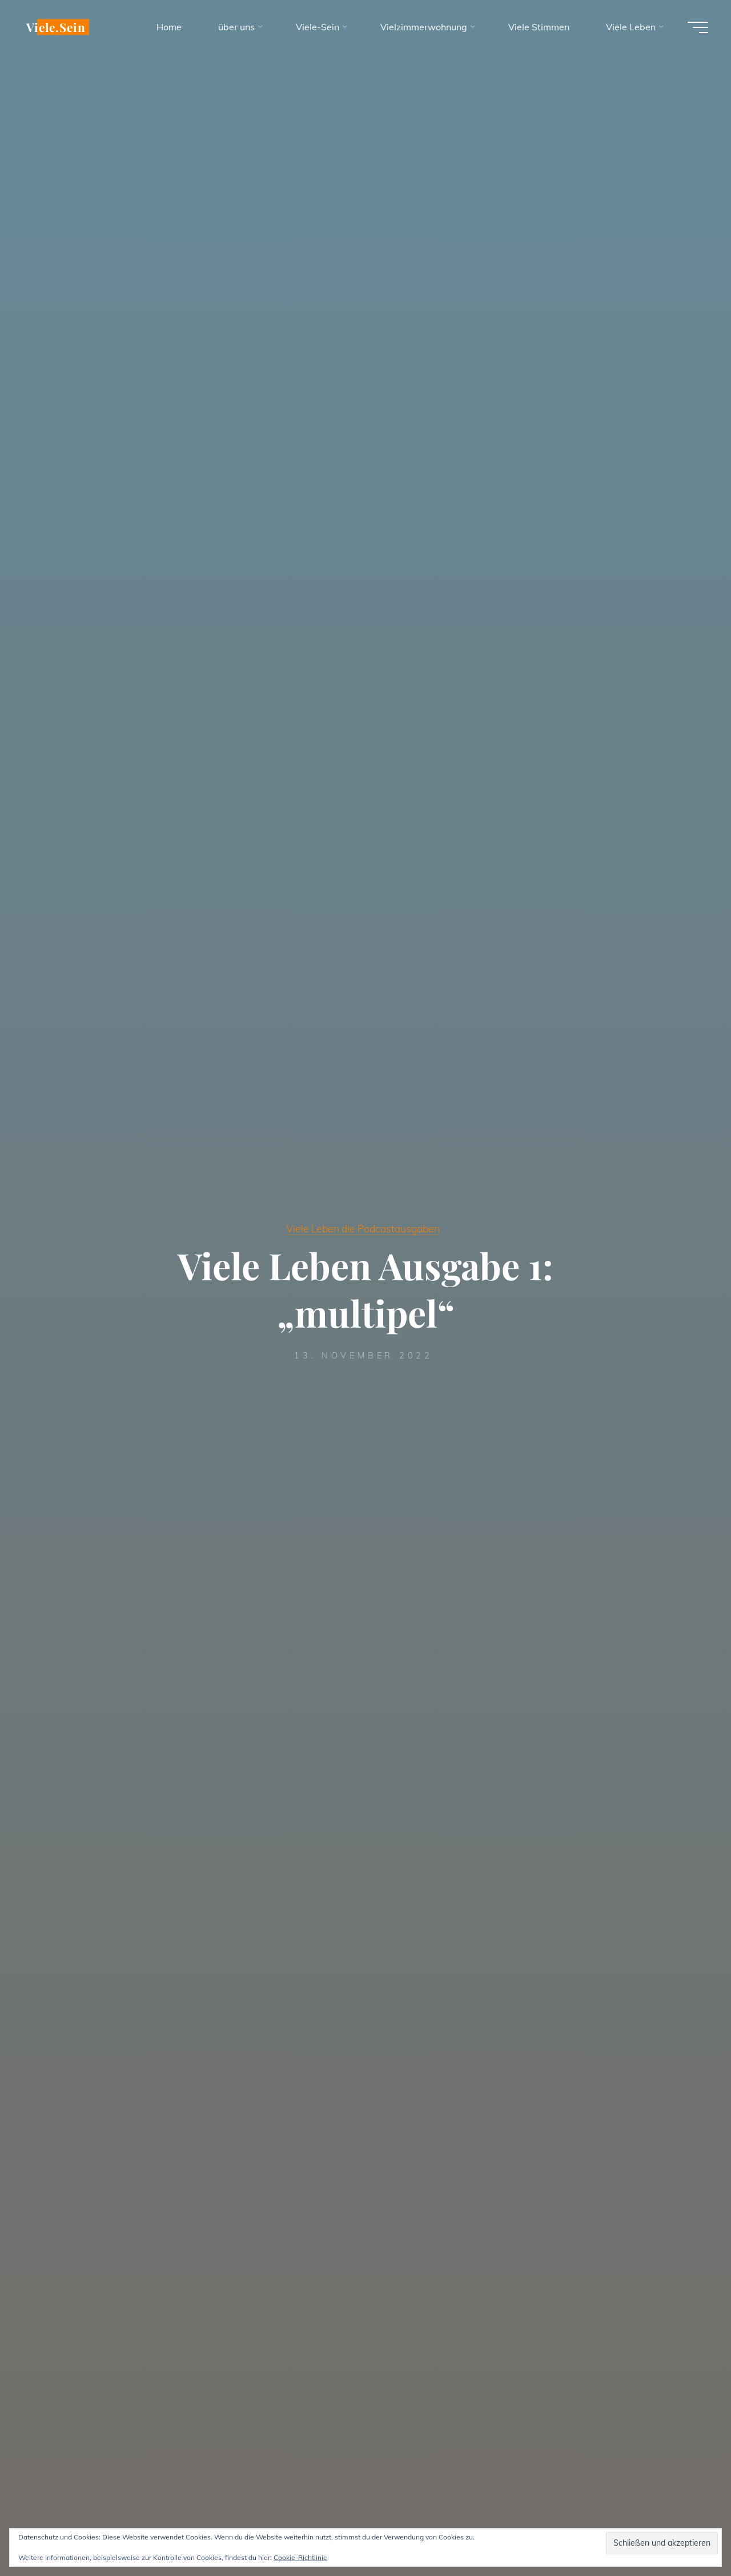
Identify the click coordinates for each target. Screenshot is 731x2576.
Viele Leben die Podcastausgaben (363, 1228)
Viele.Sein (56, 27)
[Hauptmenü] (698, 27)
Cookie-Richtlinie (300, 2557)
